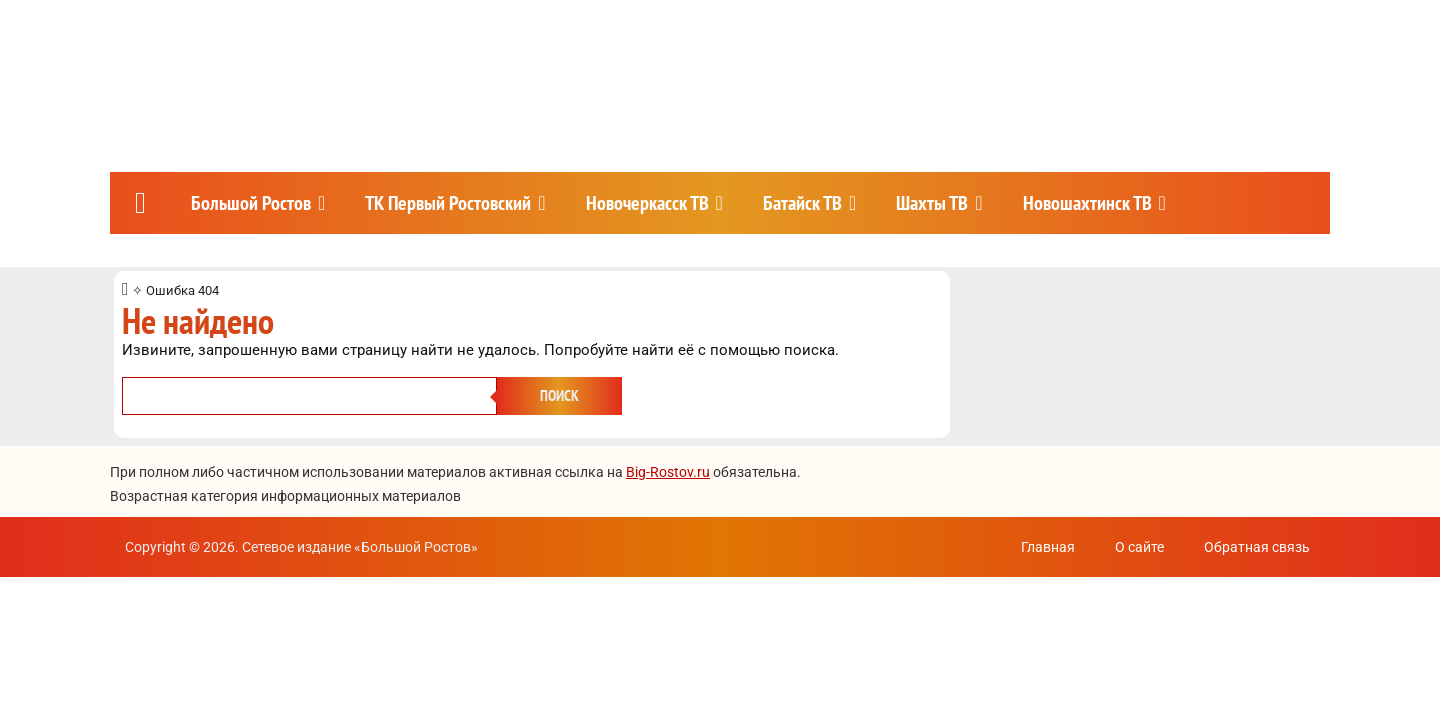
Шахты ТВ (932, 203)
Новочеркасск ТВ (647, 203)
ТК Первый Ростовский (448, 203)
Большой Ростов (251, 203)
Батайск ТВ (802, 203)
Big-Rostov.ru (668, 472)
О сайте (1139, 547)
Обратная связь (1257, 547)
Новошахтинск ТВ (1087, 203)
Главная (1048, 547)
